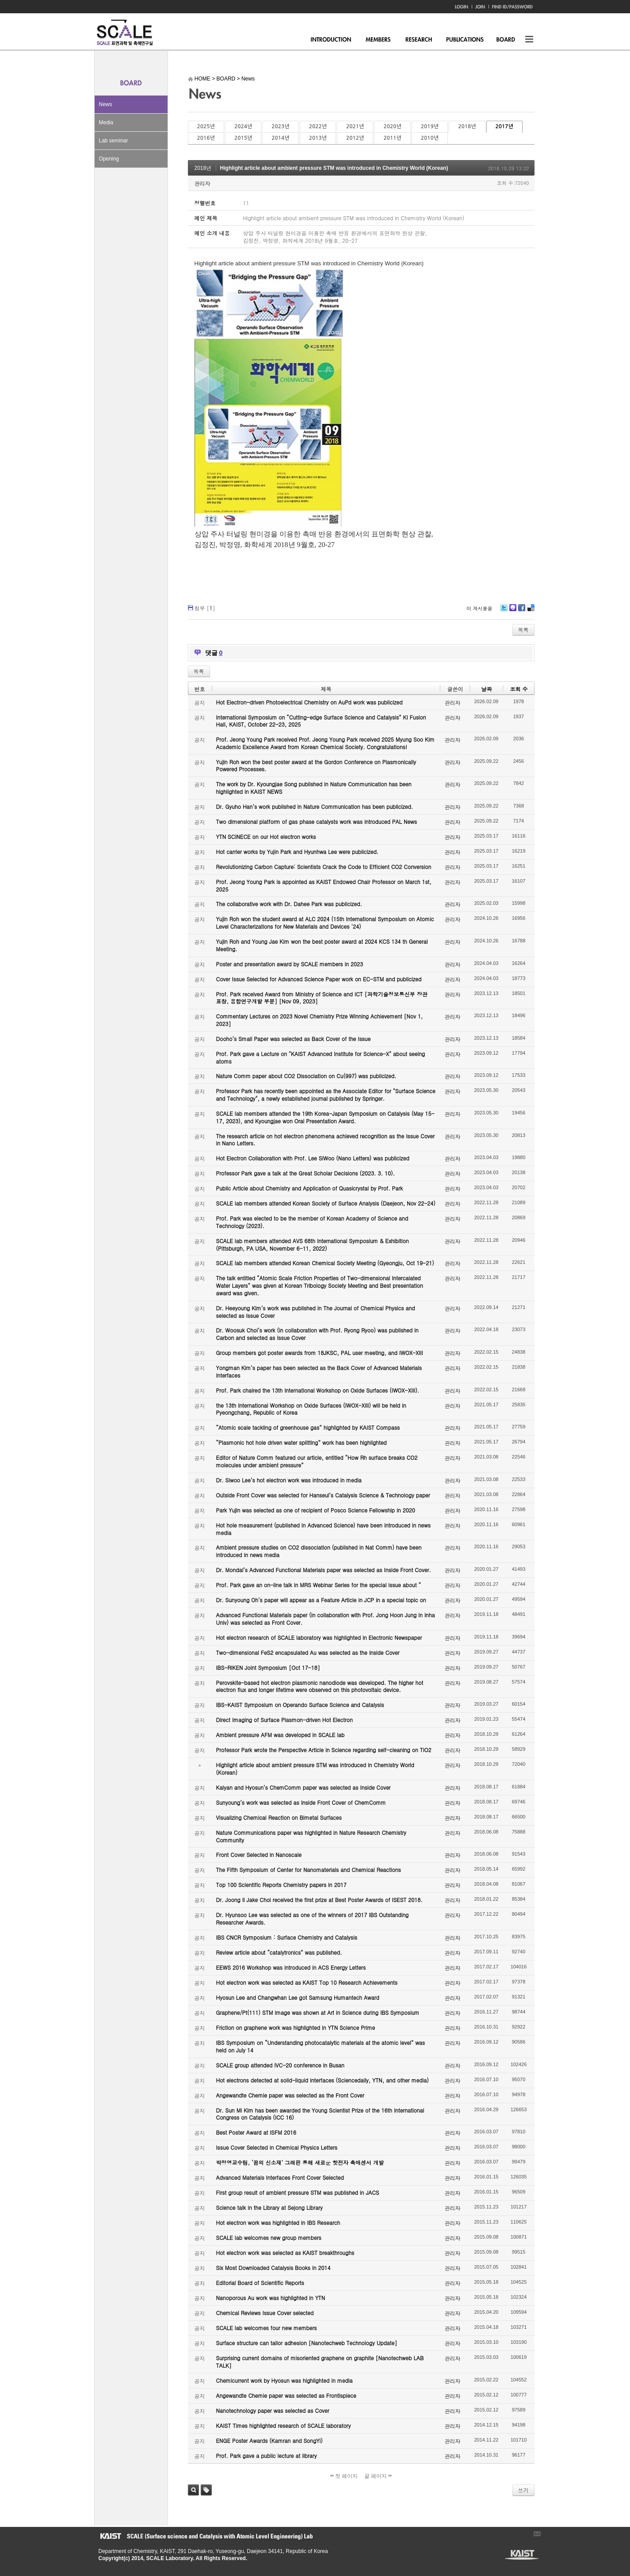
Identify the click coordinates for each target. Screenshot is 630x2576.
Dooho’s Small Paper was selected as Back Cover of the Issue (293, 1038)
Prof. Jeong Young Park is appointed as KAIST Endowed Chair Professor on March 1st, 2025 (323, 885)
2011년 (392, 138)
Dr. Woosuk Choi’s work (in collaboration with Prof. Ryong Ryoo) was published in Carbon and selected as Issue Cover (317, 1333)
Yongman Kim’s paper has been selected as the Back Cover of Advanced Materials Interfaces (319, 1371)
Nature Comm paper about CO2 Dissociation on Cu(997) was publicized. (306, 1075)
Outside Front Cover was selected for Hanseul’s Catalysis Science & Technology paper (323, 1495)
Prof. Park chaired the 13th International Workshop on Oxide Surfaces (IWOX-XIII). (318, 1390)
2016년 (206, 138)
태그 (206, 2490)
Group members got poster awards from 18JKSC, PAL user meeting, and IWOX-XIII (319, 1352)
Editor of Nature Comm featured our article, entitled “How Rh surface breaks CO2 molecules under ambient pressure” (317, 1461)
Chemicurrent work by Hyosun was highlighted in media (284, 2380)
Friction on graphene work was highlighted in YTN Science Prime (295, 2027)
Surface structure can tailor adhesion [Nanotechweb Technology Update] (306, 2342)
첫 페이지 (344, 2476)
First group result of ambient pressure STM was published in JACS (297, 2192)
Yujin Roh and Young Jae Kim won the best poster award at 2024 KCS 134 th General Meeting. (322, 945)
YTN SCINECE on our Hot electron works (266, 836)
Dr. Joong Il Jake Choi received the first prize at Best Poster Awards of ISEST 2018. (319, 1899)
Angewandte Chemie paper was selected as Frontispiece (286, 2395)
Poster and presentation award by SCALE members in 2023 (289, 964)
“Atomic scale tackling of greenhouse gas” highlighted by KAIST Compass (308, 1427)
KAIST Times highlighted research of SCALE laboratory (283, 2425)
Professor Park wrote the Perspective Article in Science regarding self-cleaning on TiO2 (323, 1749)
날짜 (486, 689)
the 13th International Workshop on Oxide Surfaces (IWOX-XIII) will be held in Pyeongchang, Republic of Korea (311, 1408)
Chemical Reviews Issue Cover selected (265, 2312)
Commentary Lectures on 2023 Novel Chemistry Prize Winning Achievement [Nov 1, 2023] (319, 1019)
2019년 (430, 126)
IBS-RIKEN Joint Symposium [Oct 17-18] (268, 1667)
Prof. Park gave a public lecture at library (266, 2455)
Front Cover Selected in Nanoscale (259, 1854)
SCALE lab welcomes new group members (268, 2237)
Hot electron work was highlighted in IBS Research (278, 2222)
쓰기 (523, 2490)
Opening (109, 159)
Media (106, 122)
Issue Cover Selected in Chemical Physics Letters (277, 2147)
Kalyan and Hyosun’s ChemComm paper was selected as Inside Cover (303, 1787)
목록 (523, 629)
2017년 (504, 126)
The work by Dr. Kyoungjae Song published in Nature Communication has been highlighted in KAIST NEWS (314, 787)
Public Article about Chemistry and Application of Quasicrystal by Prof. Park (309, 1188)
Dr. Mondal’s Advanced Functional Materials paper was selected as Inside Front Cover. (323, 1569)
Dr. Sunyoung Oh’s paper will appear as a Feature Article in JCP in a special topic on (321, 1600)
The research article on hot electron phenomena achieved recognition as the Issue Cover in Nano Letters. (325, 1139)
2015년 (243, 138)
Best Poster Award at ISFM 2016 (256, 2132)
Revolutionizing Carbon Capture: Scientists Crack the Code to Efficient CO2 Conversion (323, 866)
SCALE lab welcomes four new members (266, 2327)
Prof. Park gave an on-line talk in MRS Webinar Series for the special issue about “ (318, 1584)
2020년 (392, 126)
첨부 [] (205, 608)
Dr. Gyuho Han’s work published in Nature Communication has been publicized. (314, 806)
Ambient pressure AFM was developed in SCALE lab (280, 1734)
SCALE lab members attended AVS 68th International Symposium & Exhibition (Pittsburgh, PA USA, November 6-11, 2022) (312, 1244)
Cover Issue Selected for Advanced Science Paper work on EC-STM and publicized (319, 979)
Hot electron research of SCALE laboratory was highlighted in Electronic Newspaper (319, 1637)
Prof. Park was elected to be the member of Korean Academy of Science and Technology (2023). (312, 1221)
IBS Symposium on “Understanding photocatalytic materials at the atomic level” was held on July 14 (320, 2046)
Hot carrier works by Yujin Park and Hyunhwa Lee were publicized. (297, 851)
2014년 (280, 138)
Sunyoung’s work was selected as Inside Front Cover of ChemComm (301, 1802)
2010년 (430, 138)
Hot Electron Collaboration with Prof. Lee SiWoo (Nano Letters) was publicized (312, 1158)
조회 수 (518, 689)
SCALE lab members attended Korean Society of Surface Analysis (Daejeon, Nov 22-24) (325, 1203)
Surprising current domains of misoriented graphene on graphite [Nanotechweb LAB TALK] (320, 2361)
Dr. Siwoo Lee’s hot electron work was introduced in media (289, 1480)
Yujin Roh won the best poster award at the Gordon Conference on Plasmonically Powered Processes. (316, 765)
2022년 (318, 126)
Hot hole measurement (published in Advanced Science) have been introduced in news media (323, 1528)
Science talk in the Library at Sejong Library (269, 2207)
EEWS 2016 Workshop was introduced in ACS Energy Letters (291, 1967)
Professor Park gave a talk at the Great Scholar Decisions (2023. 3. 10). (305, 1173)
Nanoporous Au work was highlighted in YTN (270, 2297)
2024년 (243, 126)
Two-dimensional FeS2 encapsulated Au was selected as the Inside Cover (308, 1652)
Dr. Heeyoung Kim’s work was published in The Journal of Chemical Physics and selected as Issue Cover (315, 1311)
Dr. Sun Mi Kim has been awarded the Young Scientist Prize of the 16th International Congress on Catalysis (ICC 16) (320, 2113)
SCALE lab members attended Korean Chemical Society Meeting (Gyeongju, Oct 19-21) (325, 1263)
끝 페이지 (378, 2476)
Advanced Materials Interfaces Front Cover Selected (280, 2177)
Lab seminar (113, 141)
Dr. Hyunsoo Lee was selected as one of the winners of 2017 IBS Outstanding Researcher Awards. (312, 1918)
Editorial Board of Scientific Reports (260, 2282)
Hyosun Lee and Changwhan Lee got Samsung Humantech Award (297, 1997)
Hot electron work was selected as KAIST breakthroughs (285, 2252)
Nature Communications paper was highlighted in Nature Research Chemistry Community (311, 1836)
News (105, 104)
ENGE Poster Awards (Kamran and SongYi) (269, 2440)
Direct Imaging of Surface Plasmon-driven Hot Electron (284, 1719)
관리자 (202, 183)
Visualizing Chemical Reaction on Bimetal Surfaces (279, 1817)
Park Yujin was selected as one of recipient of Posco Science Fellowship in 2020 (315, 1510)
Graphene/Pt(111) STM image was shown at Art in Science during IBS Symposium (318, 2012)
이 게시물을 (479, 608)
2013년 (318, 138)
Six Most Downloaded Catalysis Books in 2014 (273, 2267)
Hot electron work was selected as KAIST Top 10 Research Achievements (307, 1982)
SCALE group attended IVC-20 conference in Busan (280, 2065)
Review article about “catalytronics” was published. (279, 1952)
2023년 (280, 126)
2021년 (355, 126)
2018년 (467, 126)
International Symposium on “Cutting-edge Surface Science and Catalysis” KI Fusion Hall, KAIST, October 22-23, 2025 (321, 720)
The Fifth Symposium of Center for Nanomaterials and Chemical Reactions (308, 1869)
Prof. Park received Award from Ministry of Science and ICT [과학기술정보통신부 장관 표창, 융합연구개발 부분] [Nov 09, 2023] (322, 997)
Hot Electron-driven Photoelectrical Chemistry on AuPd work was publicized (309, 702)
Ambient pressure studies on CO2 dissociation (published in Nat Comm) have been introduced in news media (319, 1550)
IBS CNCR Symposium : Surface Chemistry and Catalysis (286, 1937)
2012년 (355, 138)
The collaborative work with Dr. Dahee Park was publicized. (289, 903)
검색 (193, 2490)
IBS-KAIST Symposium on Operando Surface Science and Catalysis (300, 1704)
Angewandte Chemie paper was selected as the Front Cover (290, 2095)
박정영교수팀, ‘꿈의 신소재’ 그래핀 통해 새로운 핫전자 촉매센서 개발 (300, 2162)
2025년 (206, 126)
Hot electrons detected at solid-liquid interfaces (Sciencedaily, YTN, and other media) (322, 2080)
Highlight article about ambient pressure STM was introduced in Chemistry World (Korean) (334, 168)
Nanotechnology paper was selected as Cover (272, 2410)
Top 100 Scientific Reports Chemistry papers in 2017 (281, 1884)
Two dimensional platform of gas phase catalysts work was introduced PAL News (316, 821)
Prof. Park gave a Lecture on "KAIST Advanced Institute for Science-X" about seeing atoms (320, 1057)
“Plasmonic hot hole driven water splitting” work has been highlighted (301, 1442)
